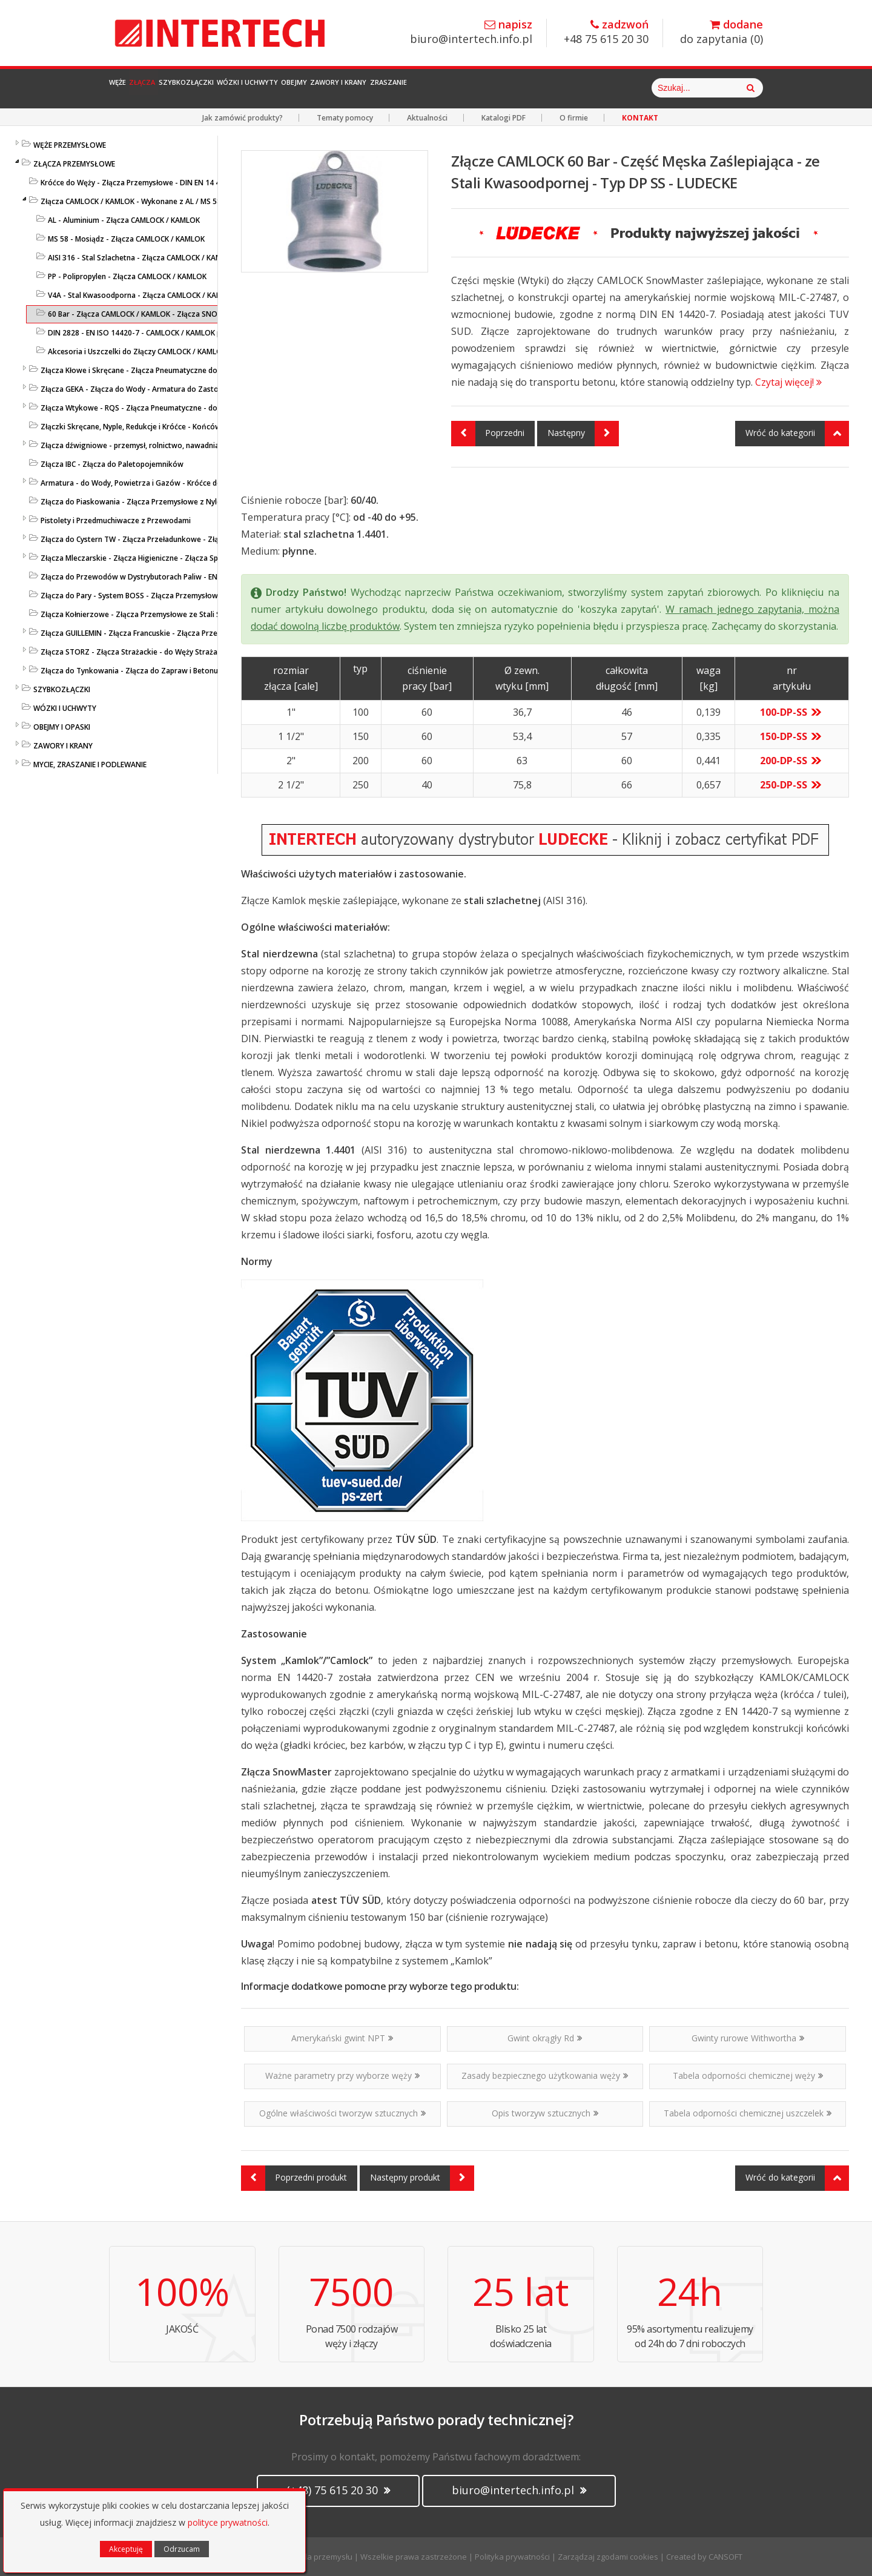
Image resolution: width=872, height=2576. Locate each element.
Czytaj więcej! (788, 382)
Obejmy (429, 88)
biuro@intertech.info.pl (471, 32)
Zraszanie (587, 88)
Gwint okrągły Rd (544, 2038)
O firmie (574, 118)
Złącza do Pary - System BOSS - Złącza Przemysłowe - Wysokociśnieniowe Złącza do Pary (195, 595)
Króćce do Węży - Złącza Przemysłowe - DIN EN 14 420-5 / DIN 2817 (157, 182)
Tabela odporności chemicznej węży (748, 2075)
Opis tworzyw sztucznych (545, 2113)
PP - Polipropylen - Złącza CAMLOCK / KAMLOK (127, 276)
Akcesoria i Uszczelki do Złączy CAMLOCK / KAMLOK (137, 351)
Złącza (181, 88)
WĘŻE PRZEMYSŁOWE (69, 145)
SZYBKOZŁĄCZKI (61, 689)
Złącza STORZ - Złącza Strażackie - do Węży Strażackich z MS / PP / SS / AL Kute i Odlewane (199, 652)
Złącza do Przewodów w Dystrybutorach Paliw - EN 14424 (140, 577)
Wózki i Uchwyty (351, 88)
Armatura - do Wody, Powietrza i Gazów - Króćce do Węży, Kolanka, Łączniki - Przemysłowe (199, 483)
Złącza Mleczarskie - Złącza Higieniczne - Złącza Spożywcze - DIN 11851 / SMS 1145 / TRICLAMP (206, 558)
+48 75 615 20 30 (606, 32)
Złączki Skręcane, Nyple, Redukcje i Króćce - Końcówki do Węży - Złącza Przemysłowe (188, 426)
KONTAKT (640, 118)
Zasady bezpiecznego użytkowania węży (544, 2075)
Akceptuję (126, 2549)
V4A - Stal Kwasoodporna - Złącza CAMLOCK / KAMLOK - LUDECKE (160, 295)
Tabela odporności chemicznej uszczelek (747, 2113)
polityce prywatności (228, 2522)
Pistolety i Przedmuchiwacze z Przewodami (116, 520)
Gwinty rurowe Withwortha (748, 2038)
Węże (131, 88)
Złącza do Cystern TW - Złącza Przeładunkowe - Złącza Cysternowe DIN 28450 (176, 539)
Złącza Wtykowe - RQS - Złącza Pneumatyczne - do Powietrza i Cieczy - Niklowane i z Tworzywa (207, 408)
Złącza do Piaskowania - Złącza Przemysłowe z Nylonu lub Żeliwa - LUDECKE (172, 502)
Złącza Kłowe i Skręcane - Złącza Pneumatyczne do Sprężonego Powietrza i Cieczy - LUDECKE (202, 370)
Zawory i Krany (504, 88)
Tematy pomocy (345, 118)
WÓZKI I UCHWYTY (64, 708)
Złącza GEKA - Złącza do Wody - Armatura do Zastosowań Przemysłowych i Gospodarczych (199, 389)
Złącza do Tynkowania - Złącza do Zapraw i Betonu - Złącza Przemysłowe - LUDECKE (186, 670)
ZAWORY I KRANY (63, 746)
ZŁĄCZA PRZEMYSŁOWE (74, 164)
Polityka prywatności (512, 2556)
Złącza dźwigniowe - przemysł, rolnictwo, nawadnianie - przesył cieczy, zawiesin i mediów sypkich (209, 445)
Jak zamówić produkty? (242, 118)
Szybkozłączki (254, 88)
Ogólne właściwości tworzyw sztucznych (342, 2113)
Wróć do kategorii (797, 433)
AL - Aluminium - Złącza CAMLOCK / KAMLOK (124, 220)
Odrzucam (182, 2549)
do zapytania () (721, 32)
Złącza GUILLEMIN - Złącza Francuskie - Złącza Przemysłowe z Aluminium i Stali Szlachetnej (198, 633)
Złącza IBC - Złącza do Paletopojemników (112, 464)
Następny (583, 433)
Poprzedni (487, 433)
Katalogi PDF (503, 118)
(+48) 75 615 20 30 (338, 2490)
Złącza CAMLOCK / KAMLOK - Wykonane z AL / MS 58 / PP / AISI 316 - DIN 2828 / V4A (184, 201)
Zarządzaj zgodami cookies (608, 2556)
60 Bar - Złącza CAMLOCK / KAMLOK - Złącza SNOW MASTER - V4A (161, 314)
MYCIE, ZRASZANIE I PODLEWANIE (90, 764)
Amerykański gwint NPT (342, 2038)
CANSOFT (725, 2556)
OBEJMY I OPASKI (61, 727)
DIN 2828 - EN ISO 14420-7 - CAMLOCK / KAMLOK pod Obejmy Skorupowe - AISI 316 (191, 333)
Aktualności (427, 118)
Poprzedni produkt (294, 2178)
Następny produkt (422, 2178)
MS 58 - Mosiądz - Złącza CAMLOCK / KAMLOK (126, 239)
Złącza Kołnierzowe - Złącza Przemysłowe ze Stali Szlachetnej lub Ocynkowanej (179, 614)
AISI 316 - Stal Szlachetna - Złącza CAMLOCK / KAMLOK (142, 258)
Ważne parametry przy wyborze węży (342, 2075)
